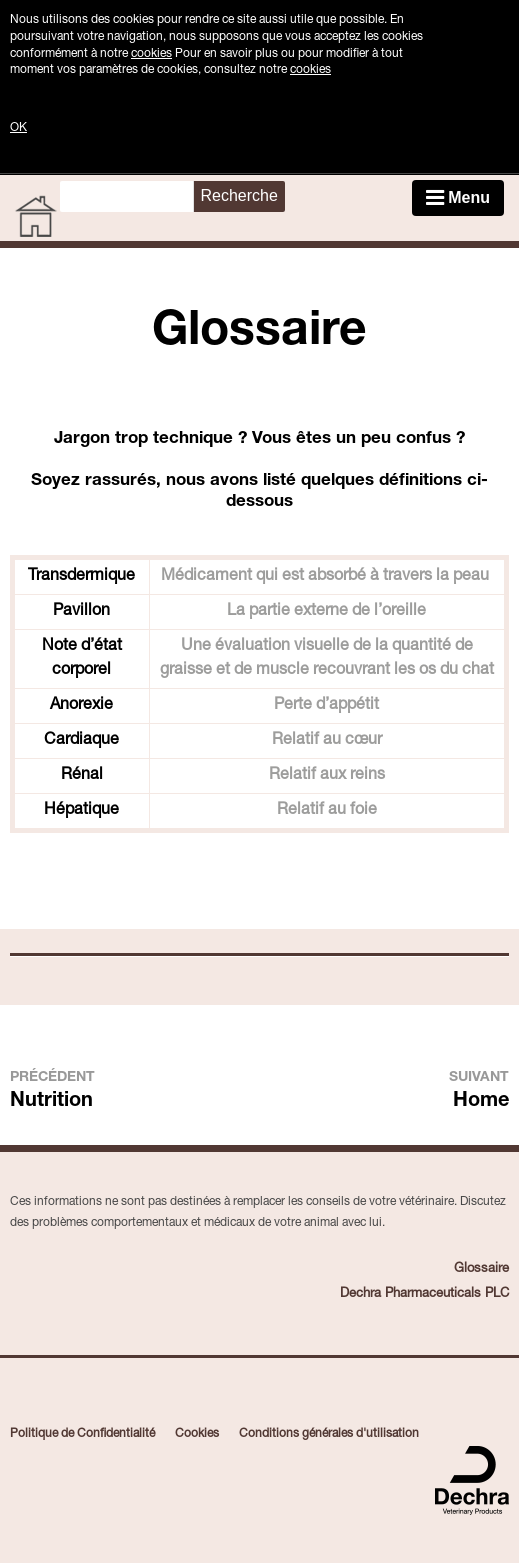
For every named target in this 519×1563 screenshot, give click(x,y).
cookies (151, 54)
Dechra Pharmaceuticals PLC (424, 1294)
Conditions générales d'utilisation (329, 1434)
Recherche (238, 195)
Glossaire (481, 1269)
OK (18, 128)
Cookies (197, 1434)
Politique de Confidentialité (82, 1434)
